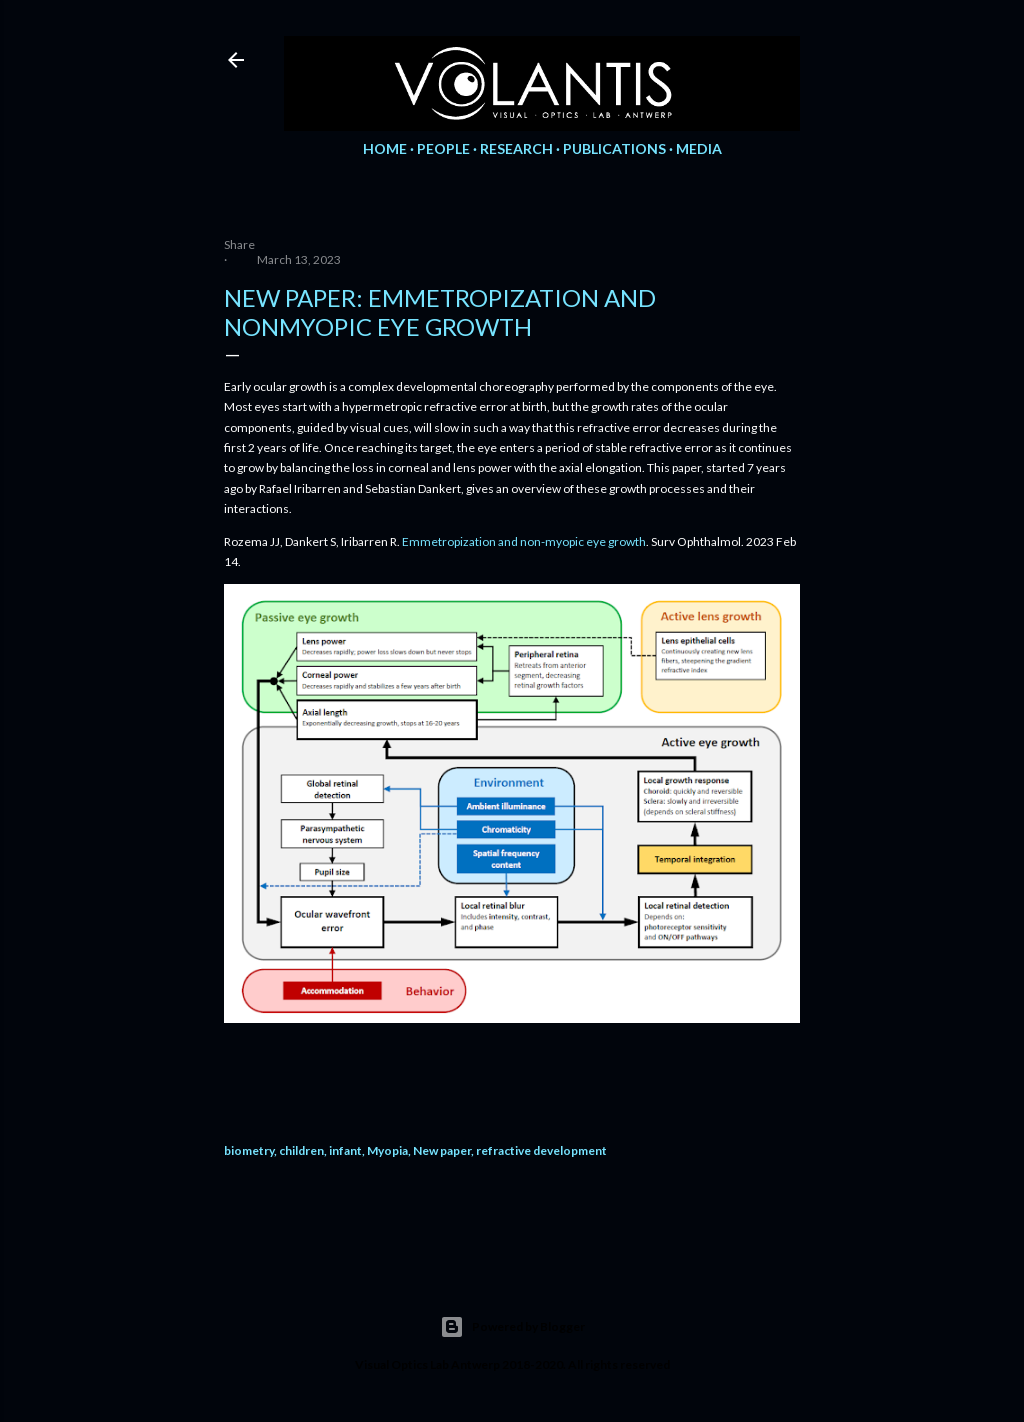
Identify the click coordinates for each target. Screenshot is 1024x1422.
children (301, 1150)
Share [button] (239, 244)
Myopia (387, 1150)
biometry (249, 1150)
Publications (614, 148)
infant (345, 1150)
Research (516, 148)
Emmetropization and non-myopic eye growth (524, 541)
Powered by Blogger (512, 1327)
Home (385, 148)
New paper (442, 1150)
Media (699, 148)
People (443, 148)
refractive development (541, 1150)
